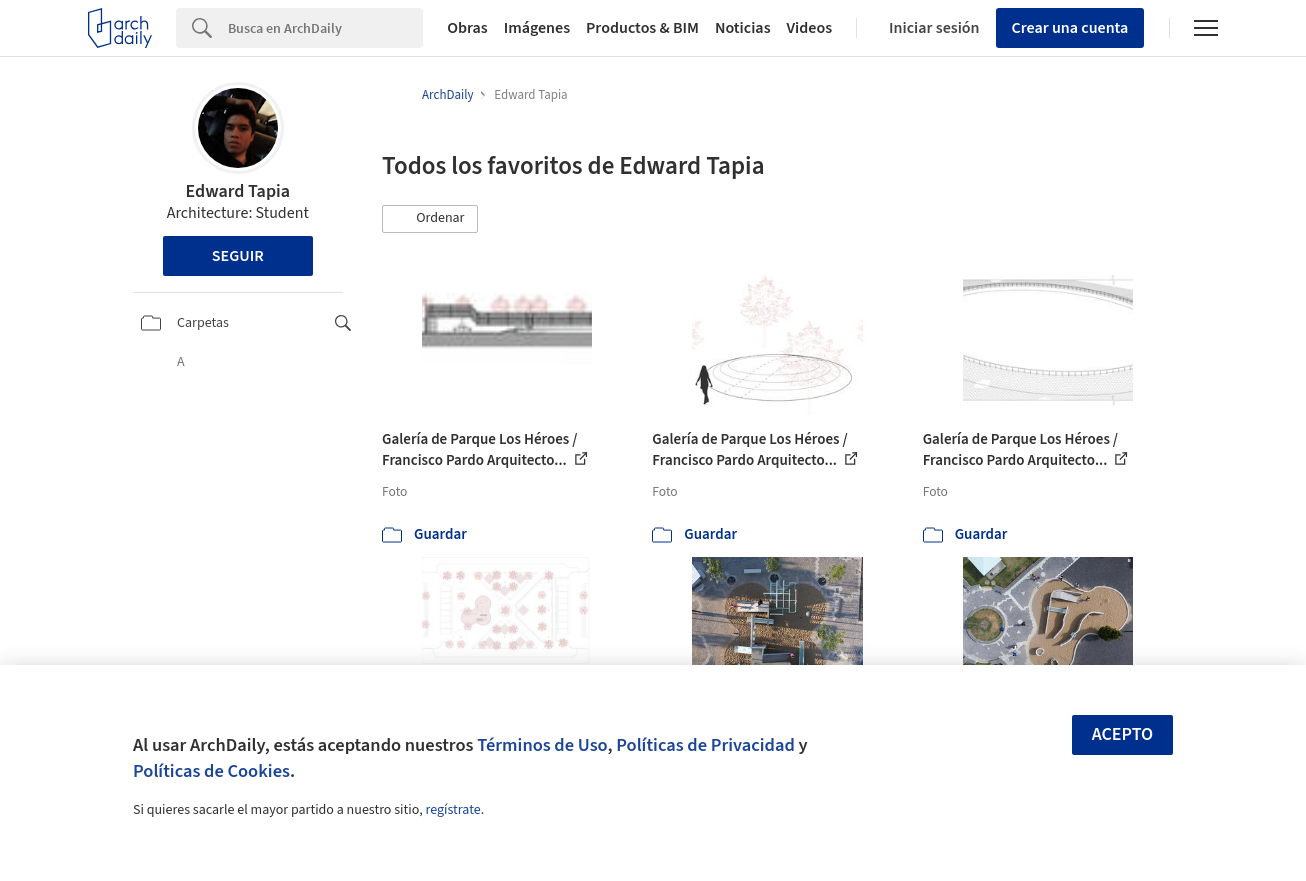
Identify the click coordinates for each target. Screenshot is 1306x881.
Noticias (743, 28)
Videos (810, 28)
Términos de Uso (542, 745)
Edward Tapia (237, 191)
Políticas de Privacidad (705, 745)
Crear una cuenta (1070, 28)
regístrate (452, 810)
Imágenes (537, 28)
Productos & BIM (642, 28)
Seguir (238, 256)
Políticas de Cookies (211, 771)
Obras (467, 28)
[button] (430, 219)
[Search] (325, 28)
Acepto (1123, 734)
